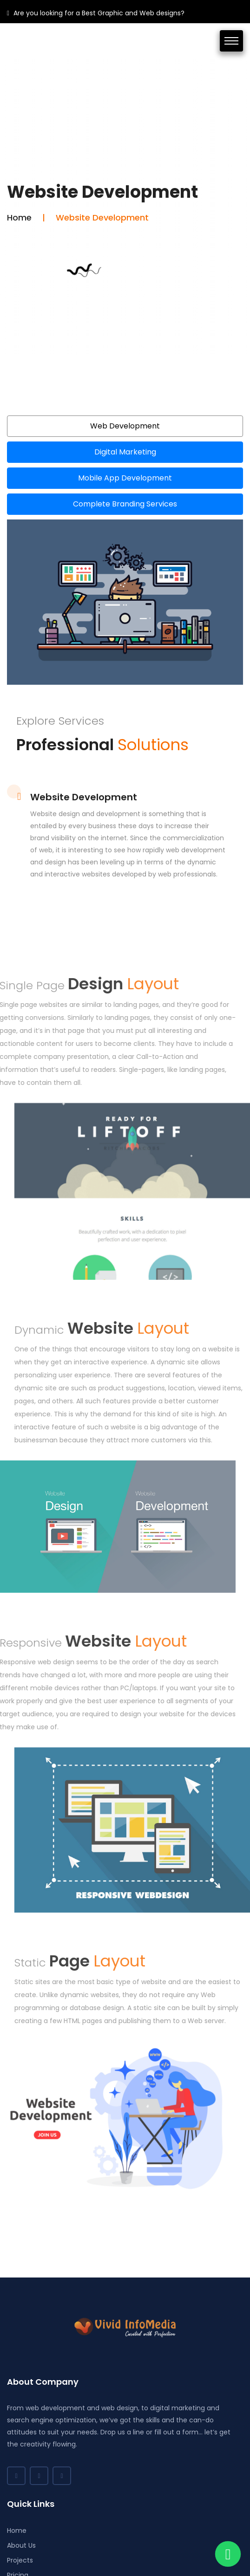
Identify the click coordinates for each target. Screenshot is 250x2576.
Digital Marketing (125, 452)
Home (19, 217)
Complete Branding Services (125, 504)
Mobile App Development (125, 478)
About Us (21, 2545)
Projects (20, 2560)
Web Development (125, 426)
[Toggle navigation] (231, 41)
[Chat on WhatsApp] (228, 2554)
